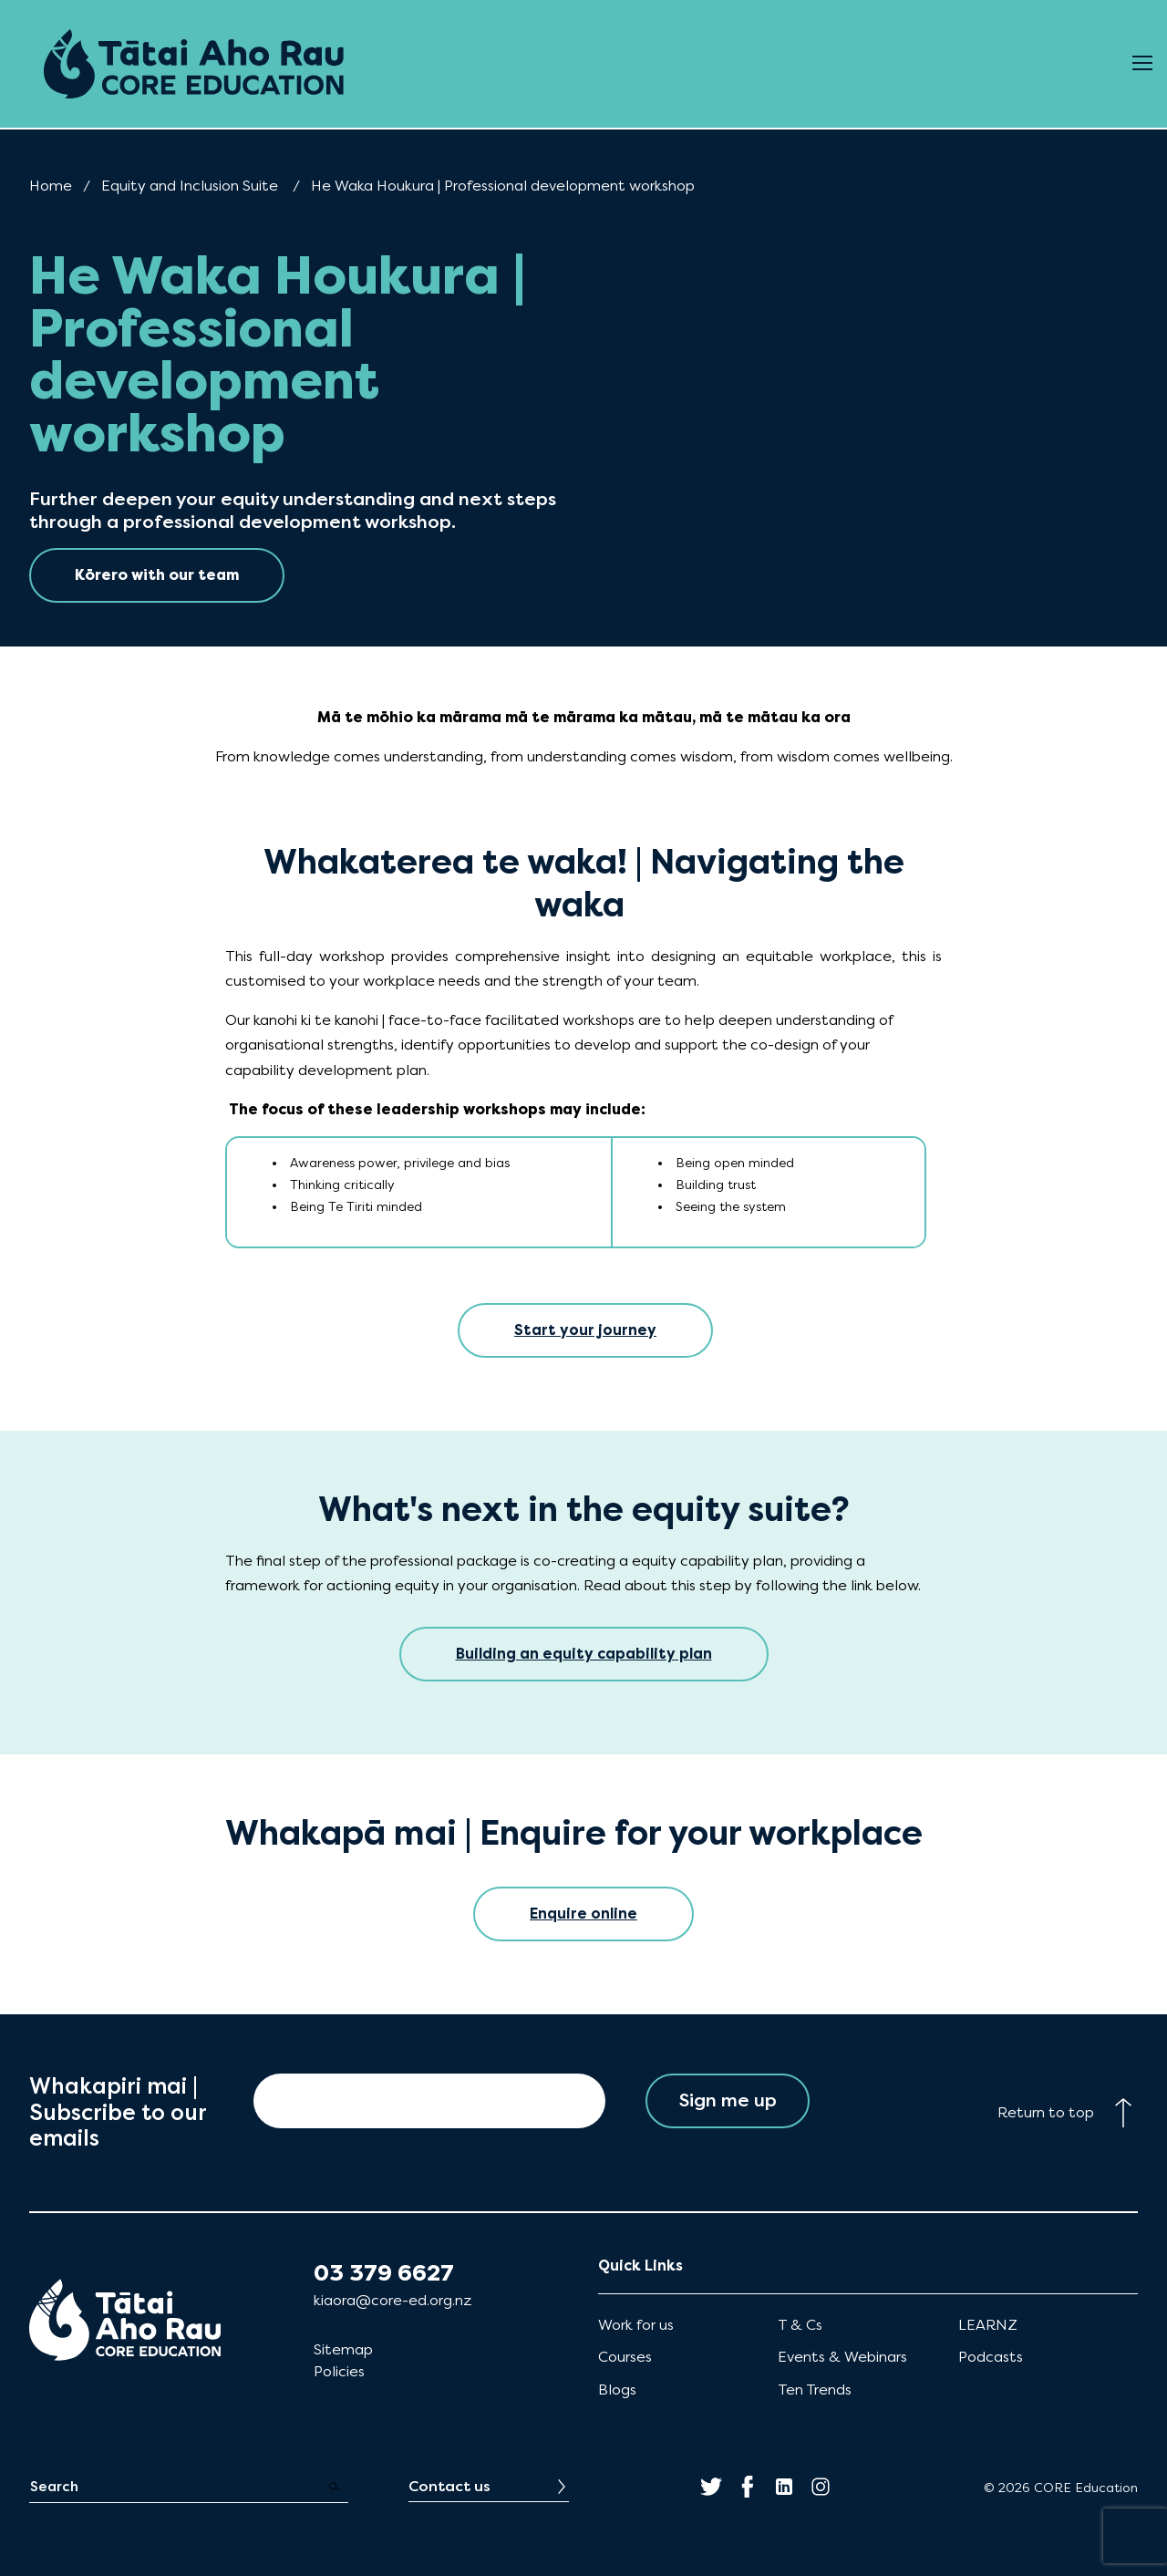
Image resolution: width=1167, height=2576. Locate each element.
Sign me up (728, 2100)
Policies (339, 2371)
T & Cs (800, 2324)
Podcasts (990, 2356)
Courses (625, 2356)
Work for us (636, 2324)
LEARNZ (987, 2324)
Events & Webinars (842, 2356)
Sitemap (343, 2349)
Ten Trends (815, 2389)
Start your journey (585, 1330)
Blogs (617, 2389)
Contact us (449, 2486)
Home (50, 185)
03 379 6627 (384, 2273)
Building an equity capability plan (584, 1653)
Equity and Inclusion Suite (189, 185)
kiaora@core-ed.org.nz (392, 2300)
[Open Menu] (1142, 64)
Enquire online (583, 1913)
